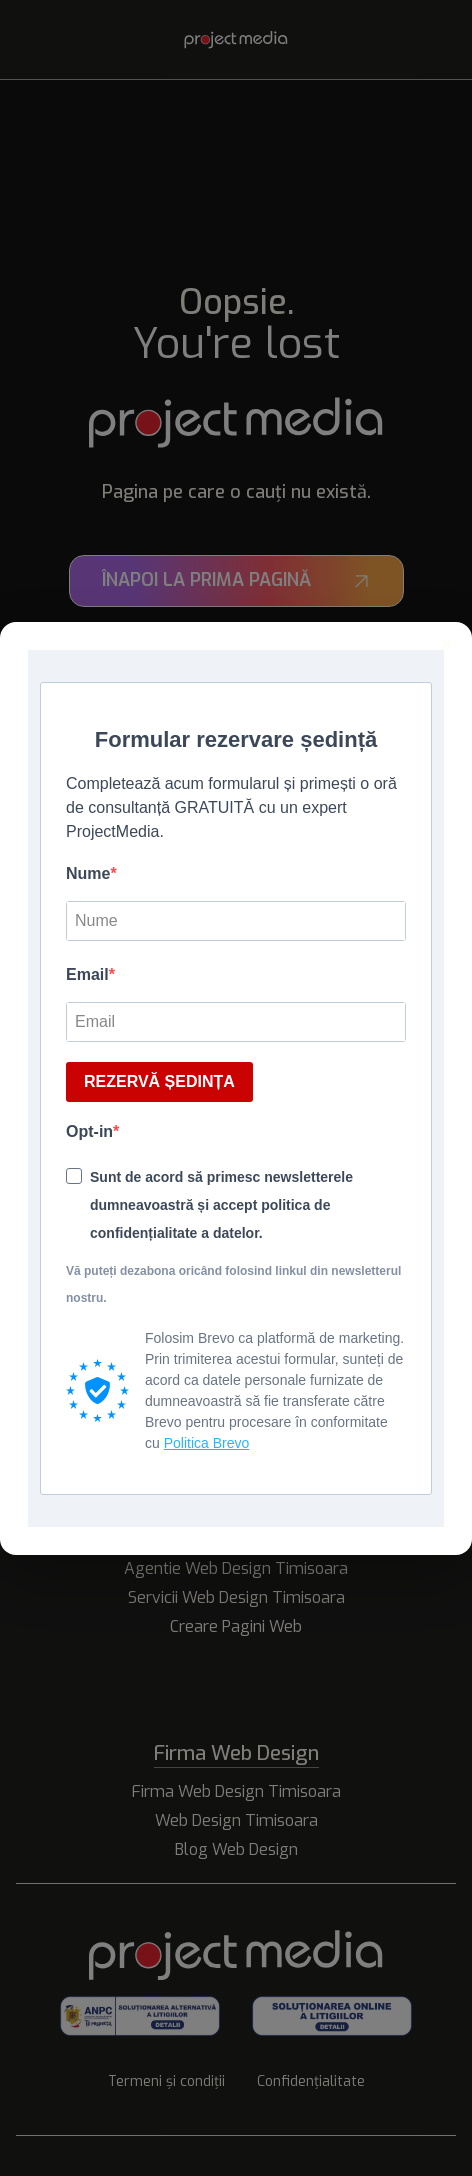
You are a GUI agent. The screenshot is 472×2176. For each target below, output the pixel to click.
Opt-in (89, 1131)
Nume (88, 873)
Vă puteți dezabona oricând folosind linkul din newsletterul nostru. (233, 1284)
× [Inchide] (446, 645)
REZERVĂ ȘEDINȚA (159, 1081)
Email (87, 974)
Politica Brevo (207, 1443)
